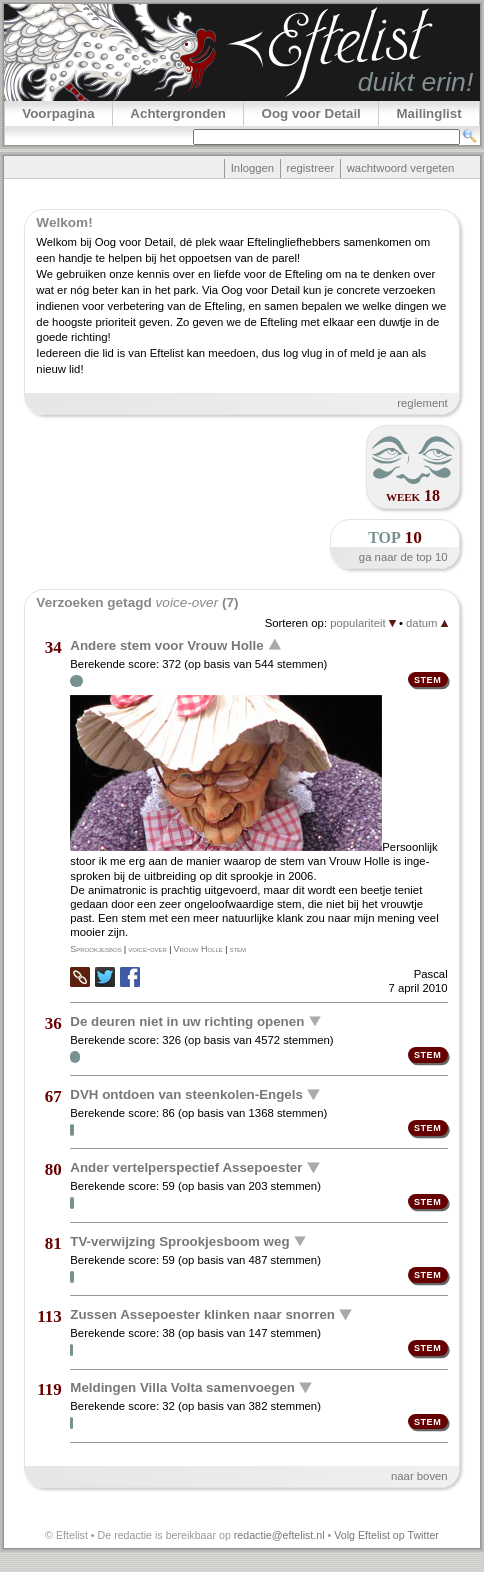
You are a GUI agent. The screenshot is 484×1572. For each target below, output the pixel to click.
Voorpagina (58, 113)
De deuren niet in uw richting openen (187, 1020)
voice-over (147, 949)
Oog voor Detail (311, 113)
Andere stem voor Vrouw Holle (166, 645)
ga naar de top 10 (403, 557)
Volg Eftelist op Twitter (386, 1535)
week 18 (413, 495)
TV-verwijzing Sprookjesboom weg (179, 1240)
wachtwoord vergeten (401, 168)
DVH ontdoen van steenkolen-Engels (186, 1094)
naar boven (419, 1476)
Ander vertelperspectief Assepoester (186, 1167)
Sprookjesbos (95, 949)
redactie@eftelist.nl (279, 1535)
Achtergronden (178, 113)
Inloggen (252, 168)
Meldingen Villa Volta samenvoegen (182, 1387)
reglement (422, 403)
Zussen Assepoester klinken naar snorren (202, 1314)
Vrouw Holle (197, 949)
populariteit (363, 623)
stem (237, 949)
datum (427, 623)
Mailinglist (428, 113)
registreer (310, 168)
